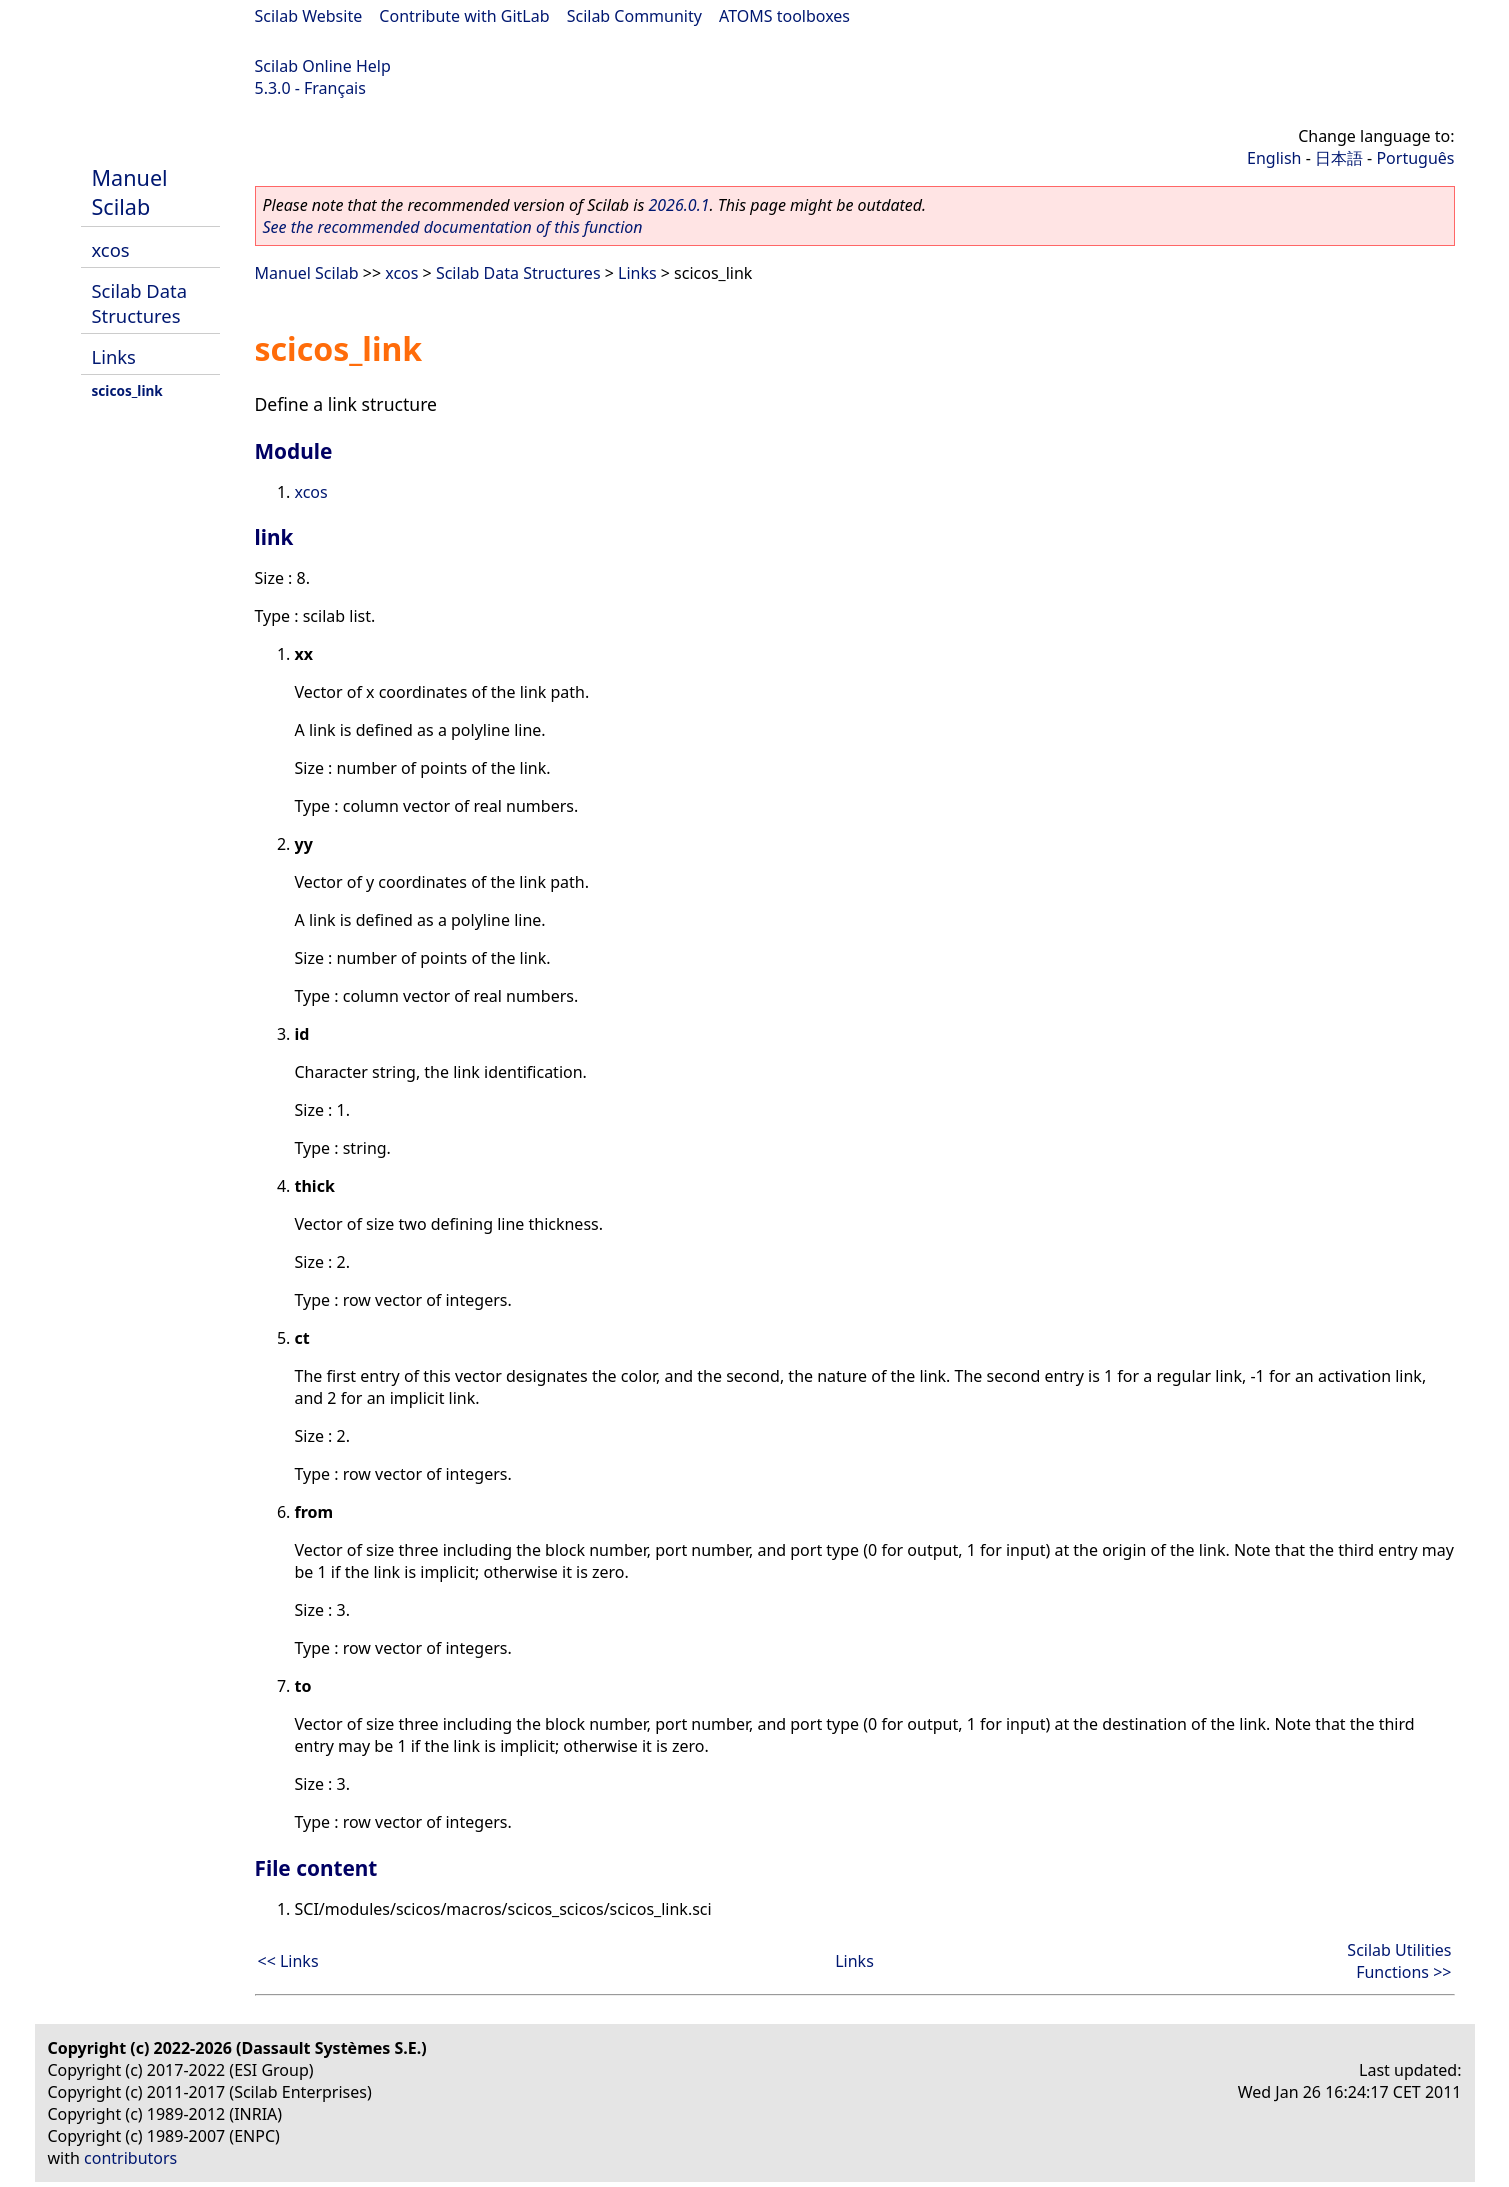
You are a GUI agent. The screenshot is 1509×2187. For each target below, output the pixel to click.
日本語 (1339, 158)
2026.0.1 (678, 205)
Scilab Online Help (323, 66)
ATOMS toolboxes (784, 16)
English (1274, 158)
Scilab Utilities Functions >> (1399, 1961)
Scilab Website (309, 16)
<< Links (288, 1961)
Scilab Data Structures (140, 303)
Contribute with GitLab (464, 16)
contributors (130, 2158)
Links (114, 356)
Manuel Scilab (130, 192)
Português (1415, 158)
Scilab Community (634, 16)
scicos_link (127, 390)
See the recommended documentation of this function (453, 227)
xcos (111, 249)
